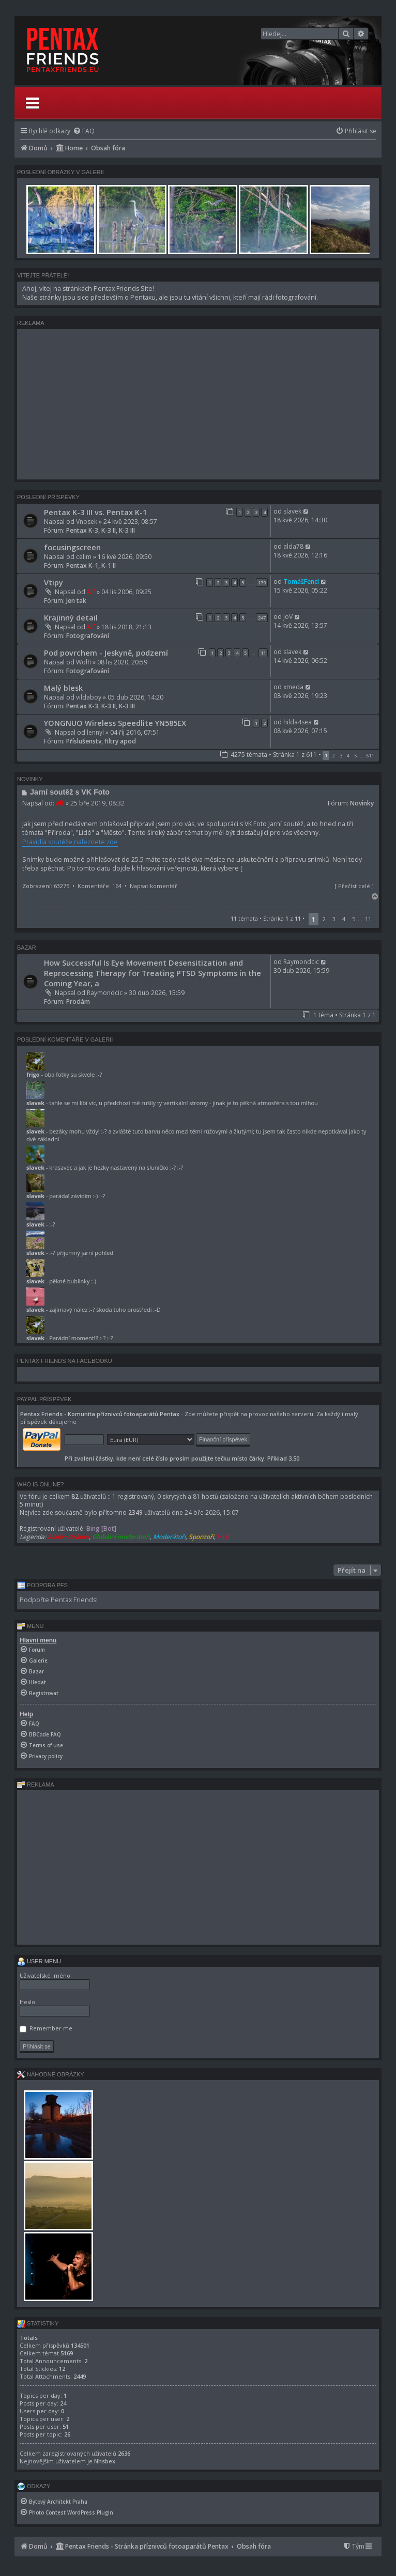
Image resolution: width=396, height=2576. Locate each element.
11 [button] (368, 919)
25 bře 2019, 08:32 (97, 803)
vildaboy (88, 697)
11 (263, 652)
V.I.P (223, 1536)
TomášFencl (301, 581)
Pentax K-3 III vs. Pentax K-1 (95, 512)
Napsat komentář (153, 886)
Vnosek (86, 521)
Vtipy (53, 582)
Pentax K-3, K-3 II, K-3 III (100, 530)
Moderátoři (169, 1536)
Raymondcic (105, 992)
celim (84, 556)
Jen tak (76, 600)
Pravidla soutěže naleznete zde (70, 841)
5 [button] (355, 755)
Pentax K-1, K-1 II (91, 565)
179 (262, 582)
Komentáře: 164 (99, 886)
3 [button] (341, 755)
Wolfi (83, 662)
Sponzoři (201, 1536)
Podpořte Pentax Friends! (59, 1599)
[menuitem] (84, 131)
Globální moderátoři (121, 1536)
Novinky (362, 803)
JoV (288, 616)
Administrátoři (68, 1536)
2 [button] (333, 755)
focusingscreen (72, 547)
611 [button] (370, 755)
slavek (292, 511)
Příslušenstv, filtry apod (101, 741)
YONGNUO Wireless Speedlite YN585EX (115, 723)
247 (262, 617)
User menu (39, 1961)
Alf (91, 591)
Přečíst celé (354, 886)
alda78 (293, 546)
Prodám (78, 1001)
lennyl (95, 732)
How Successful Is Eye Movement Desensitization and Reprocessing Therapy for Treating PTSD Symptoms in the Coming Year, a (152, 972)
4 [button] (348, 755)
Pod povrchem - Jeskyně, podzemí (106, 652)
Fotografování (87, 635)
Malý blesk (63, 687)
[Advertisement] (198, 404)
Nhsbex (104, 2461)
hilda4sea (297, 722)
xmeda (293, 686)
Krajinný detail (71, 617)
